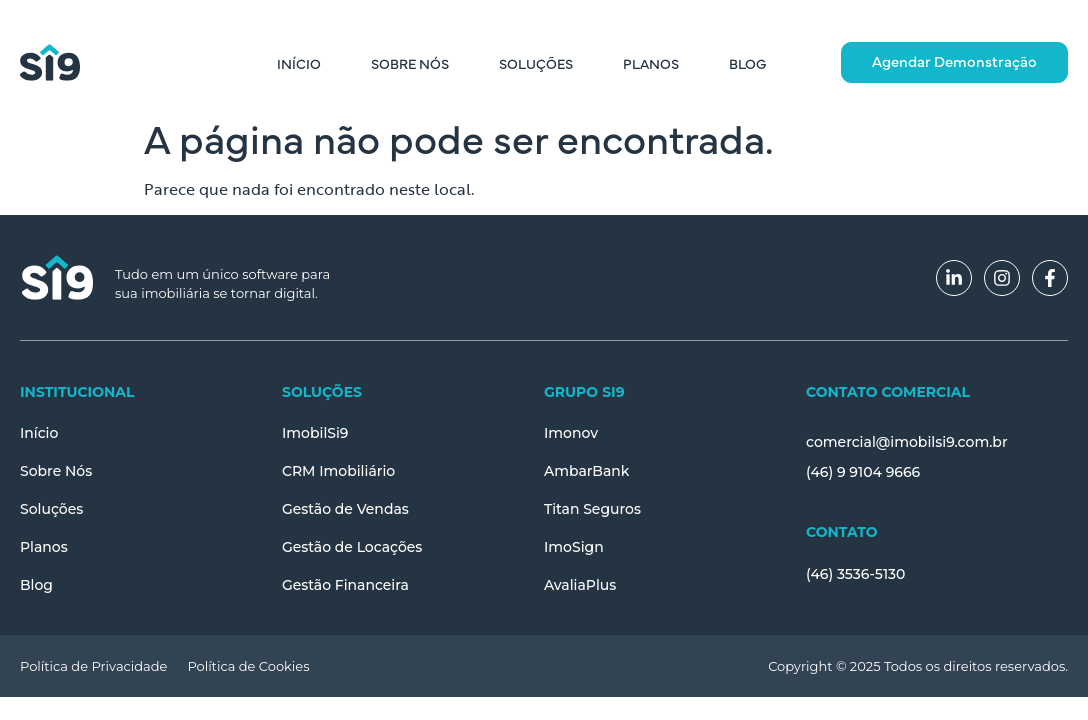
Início (299, 63)
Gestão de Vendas (345, 509)
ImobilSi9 (315, 433)
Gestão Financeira (345, 585)
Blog (747, 63)
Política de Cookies (248, 666)
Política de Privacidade (93, 666)
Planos (651, 63)
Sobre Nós (410, 63)
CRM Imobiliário (338, 471)
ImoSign (574, 547)
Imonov (571, 433)
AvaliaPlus (580, 585)
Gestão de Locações (352, 547)
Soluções (536, 63)
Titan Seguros (592, 509)
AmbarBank (587, 471)
